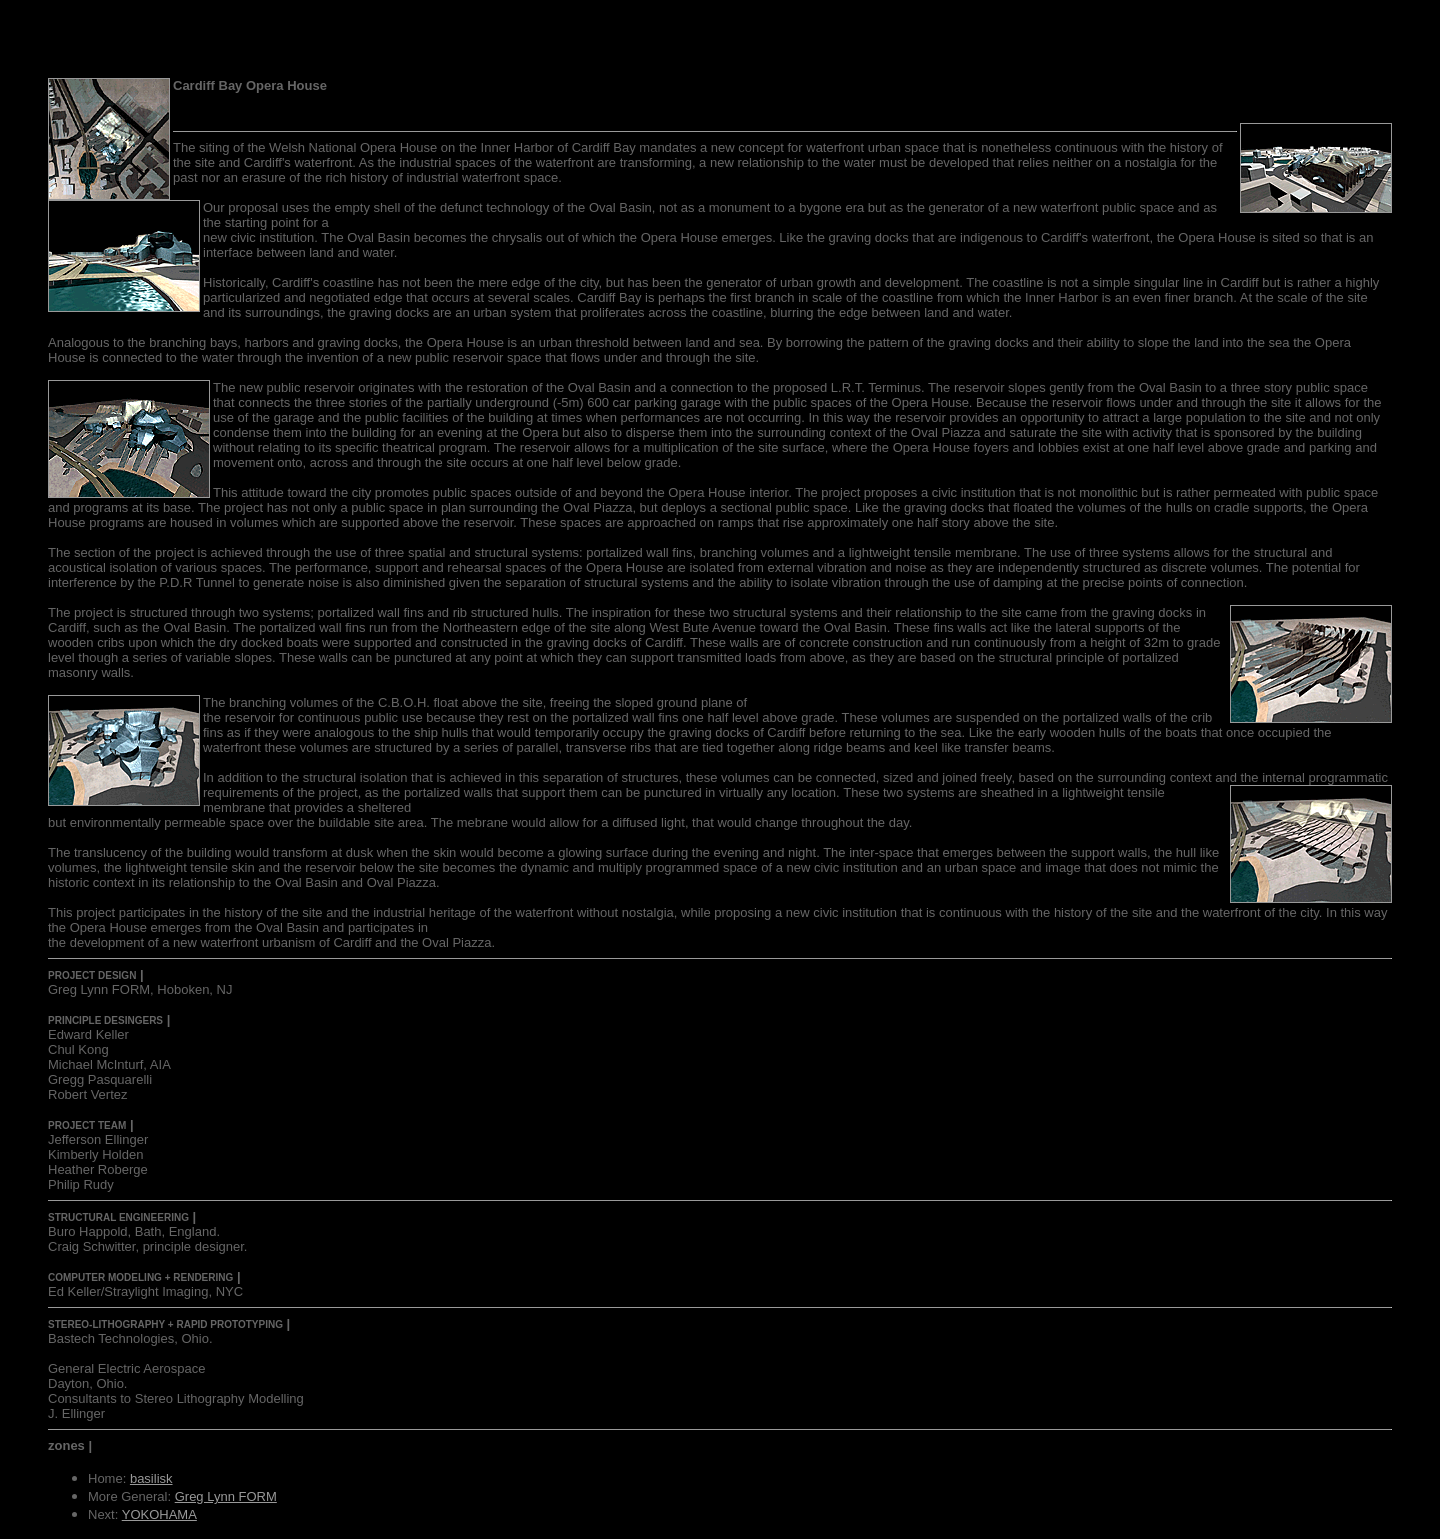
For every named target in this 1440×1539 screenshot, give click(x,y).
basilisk (151, 1478)
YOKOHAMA (159, 1514)
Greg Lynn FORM (226, 1496)
